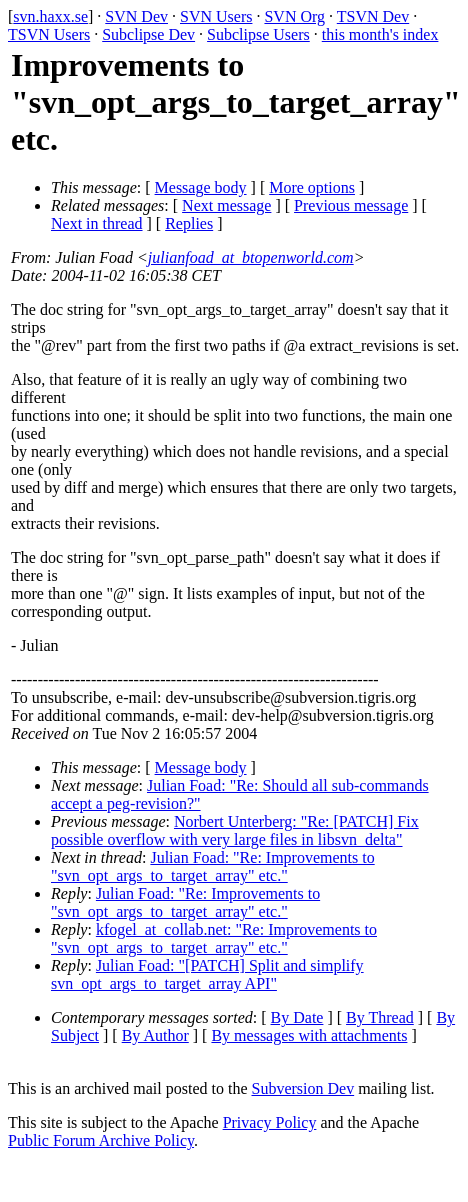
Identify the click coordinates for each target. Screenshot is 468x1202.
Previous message (351, 205)
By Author (155, 1035)
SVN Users (216, 16)
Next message (226, 205)
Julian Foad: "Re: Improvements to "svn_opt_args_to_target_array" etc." (213, 866)
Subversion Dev (303, 1088)
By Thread (380, 1017)
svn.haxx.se (50, 16)
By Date (297, 1017)
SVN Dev (136, 16)
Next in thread (97, 223)
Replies (189, 223)
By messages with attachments (309, 1035)
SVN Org (294, 16)
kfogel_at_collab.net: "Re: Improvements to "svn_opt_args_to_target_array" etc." (214, 938)
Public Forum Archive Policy (101, 1140)
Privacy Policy (270, 1122)
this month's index (380, 34)
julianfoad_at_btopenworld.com (251, 257)
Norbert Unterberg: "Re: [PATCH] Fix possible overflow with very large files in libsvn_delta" (235, 830)
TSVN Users (49, 34)
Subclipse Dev (148, 34)
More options (312, 187)
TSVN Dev (373, 16)
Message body (201, 187)
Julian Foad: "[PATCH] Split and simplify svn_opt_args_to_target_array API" (207, 974)
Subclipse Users (258, 34)
